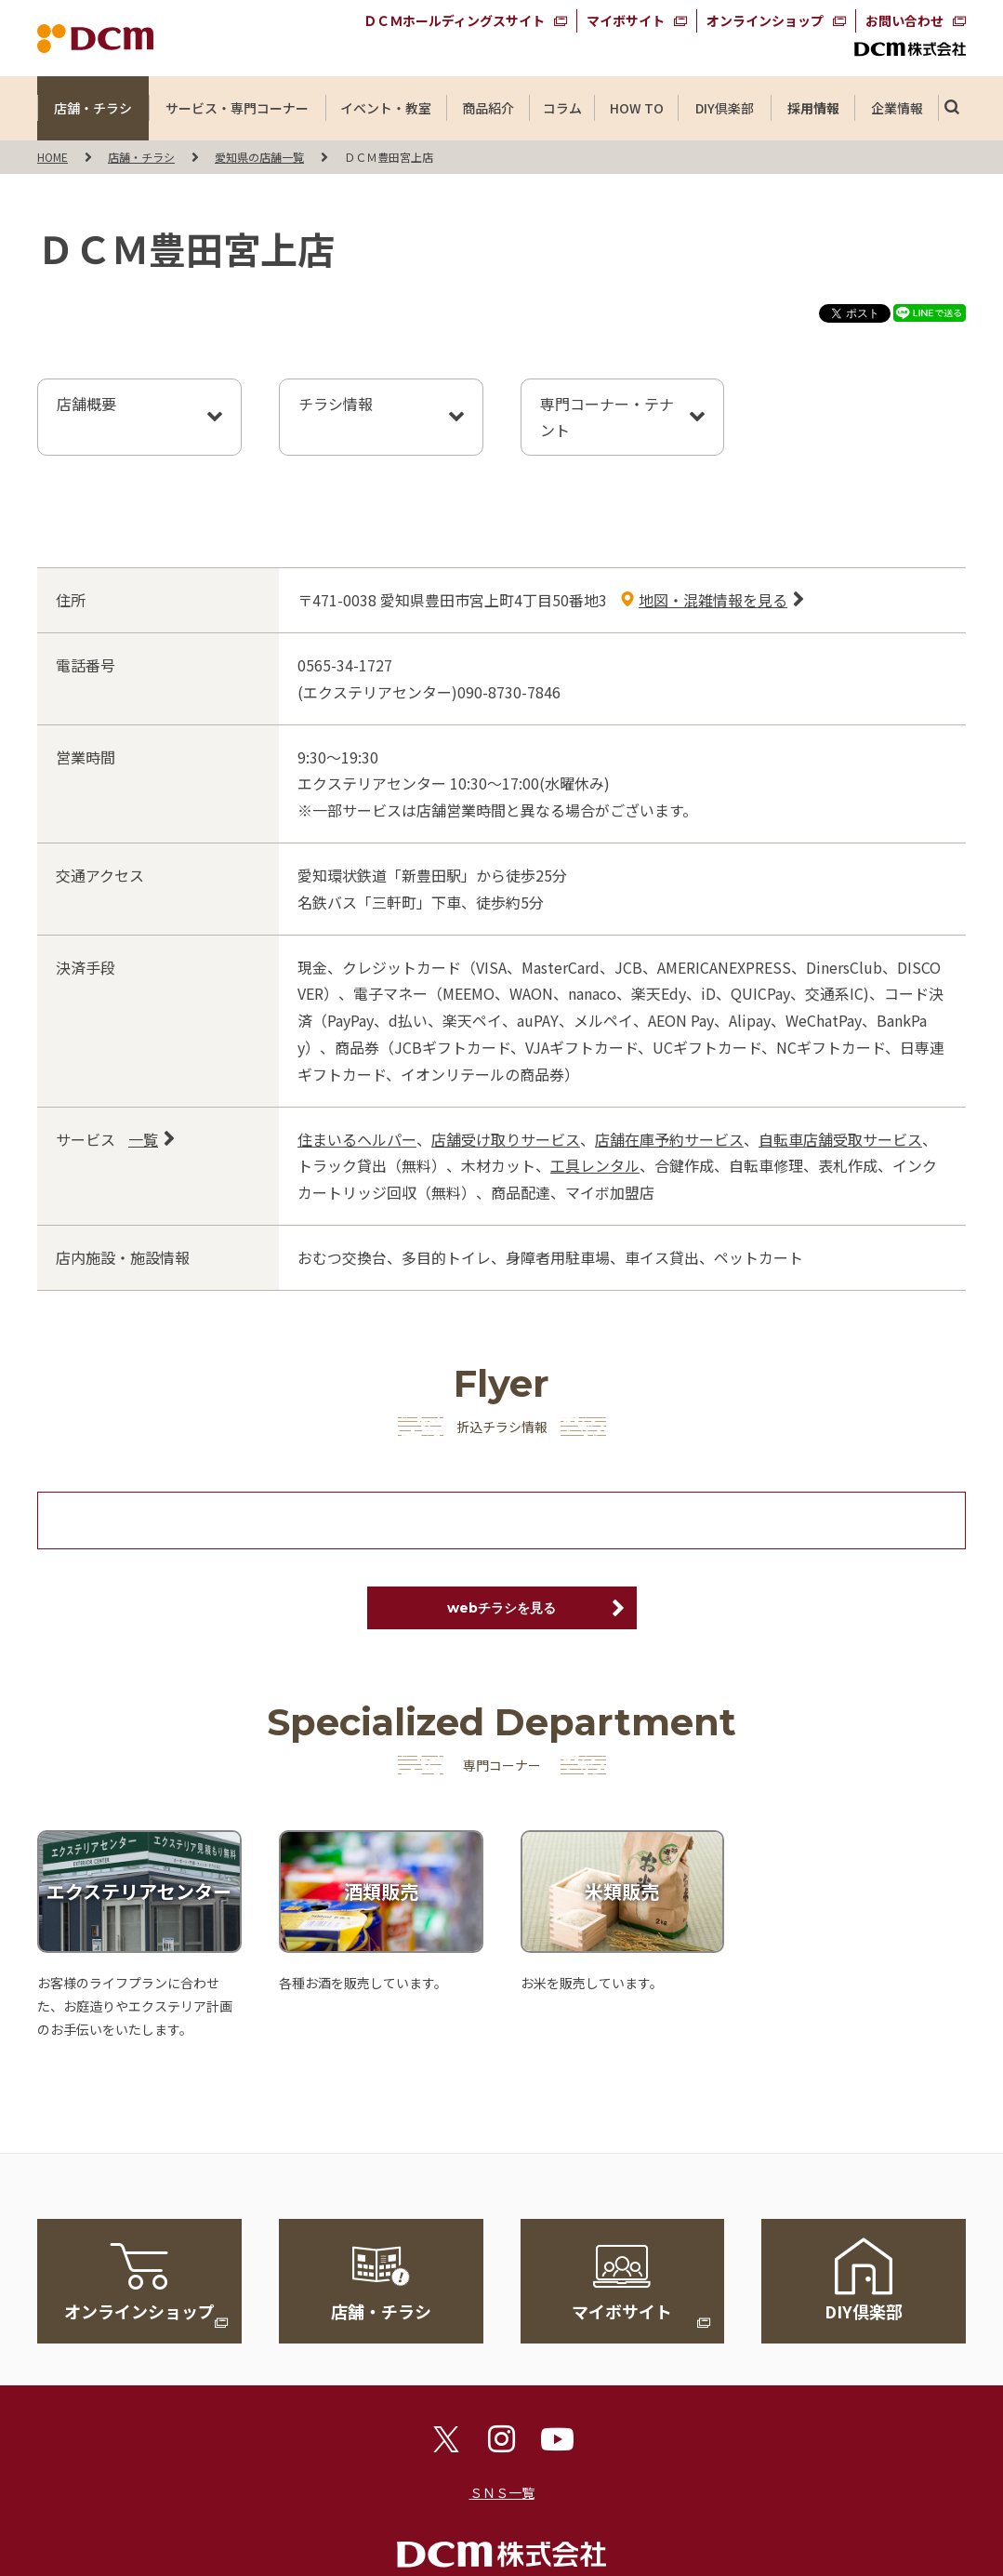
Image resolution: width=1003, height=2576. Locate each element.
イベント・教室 (385, 108)
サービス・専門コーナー (237, 108)
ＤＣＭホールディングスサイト (454, 20)
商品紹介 (488, 108)
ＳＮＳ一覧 (501, 2492)
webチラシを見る (501, 1608)
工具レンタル (595, 1165)
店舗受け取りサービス (505, 1139)
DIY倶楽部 (725, 108)
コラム (562, 108)
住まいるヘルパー (356, 1139)
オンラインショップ (765, 20)
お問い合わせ (904, 20)
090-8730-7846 (509, 692)
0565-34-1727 (344, 665)
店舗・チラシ (93, 108)
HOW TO (636, 108)
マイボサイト (626, 20)
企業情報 (897, 108)
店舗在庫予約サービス (669, 1139)
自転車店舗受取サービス (840, 1139)
